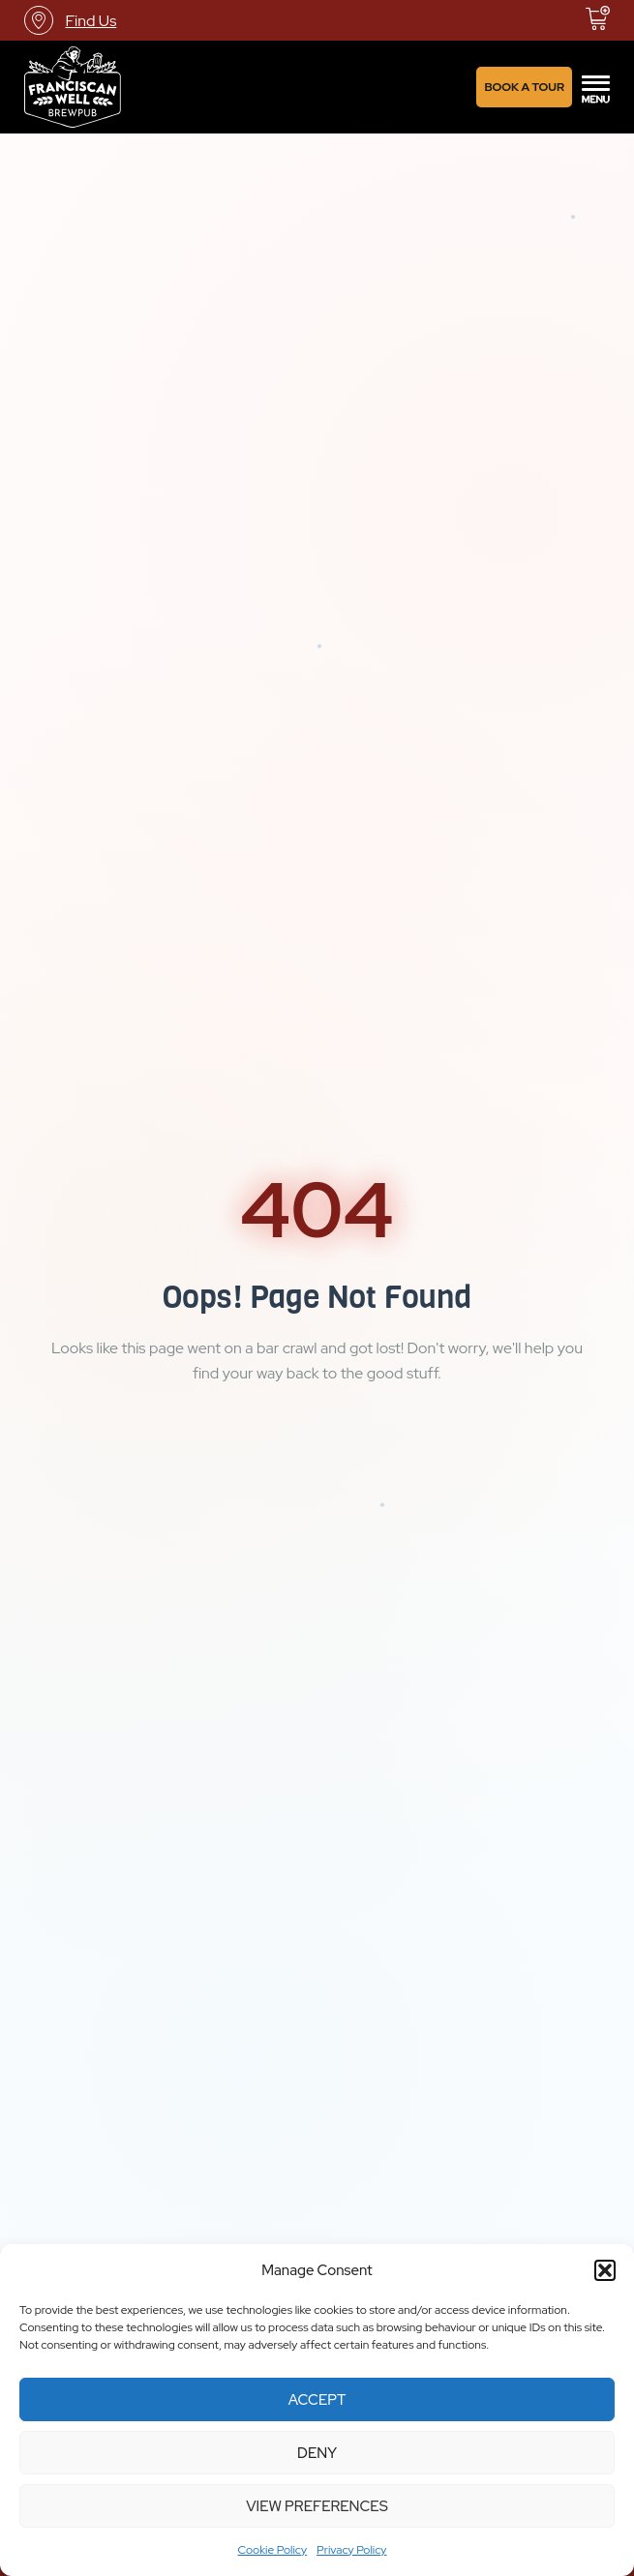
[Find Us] (70, 20)
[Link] (72, 87)
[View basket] (598, 18)
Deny (317, 2453)
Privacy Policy (351, 2550)
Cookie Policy (273, 2550)
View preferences (317, 2506)
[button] (605, 2270)
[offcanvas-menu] (596, 86)
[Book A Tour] (524, 87)
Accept (317, 2400)
